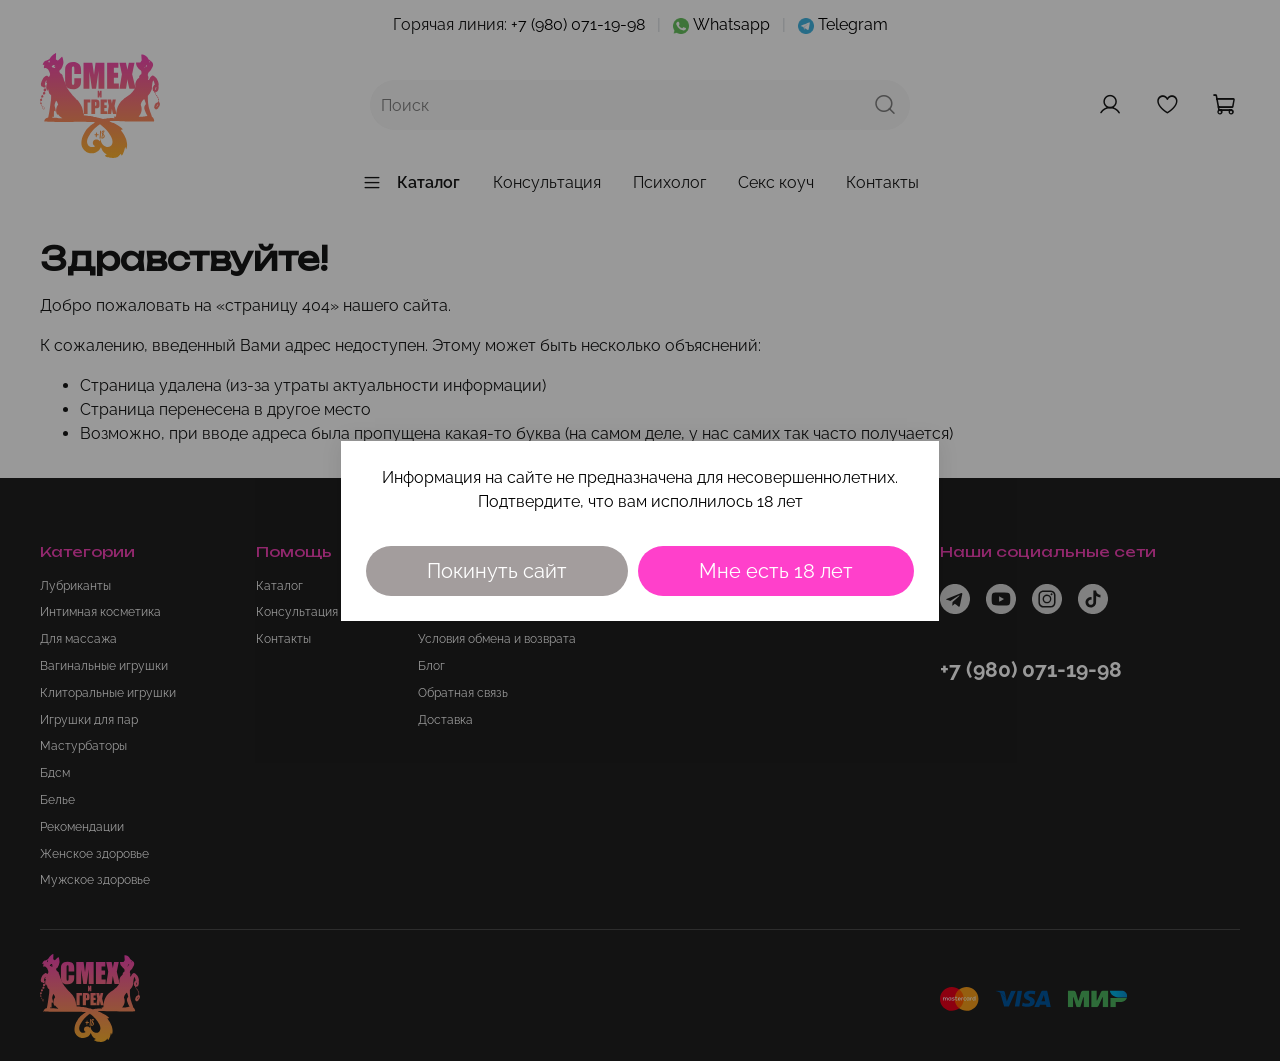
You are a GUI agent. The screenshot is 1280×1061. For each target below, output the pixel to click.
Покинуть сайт (497, 571)
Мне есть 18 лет (776, 571)
